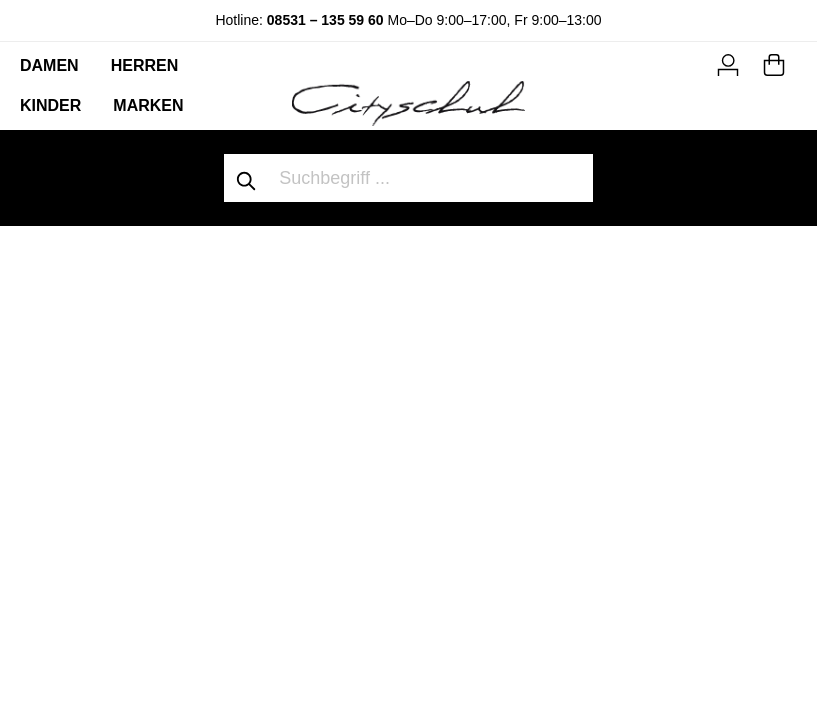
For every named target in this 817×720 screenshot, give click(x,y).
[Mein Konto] (728, 62)
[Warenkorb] (774, 62)
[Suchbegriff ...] (431, 178)
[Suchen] (247, 178)
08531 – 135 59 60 (325, 20)
